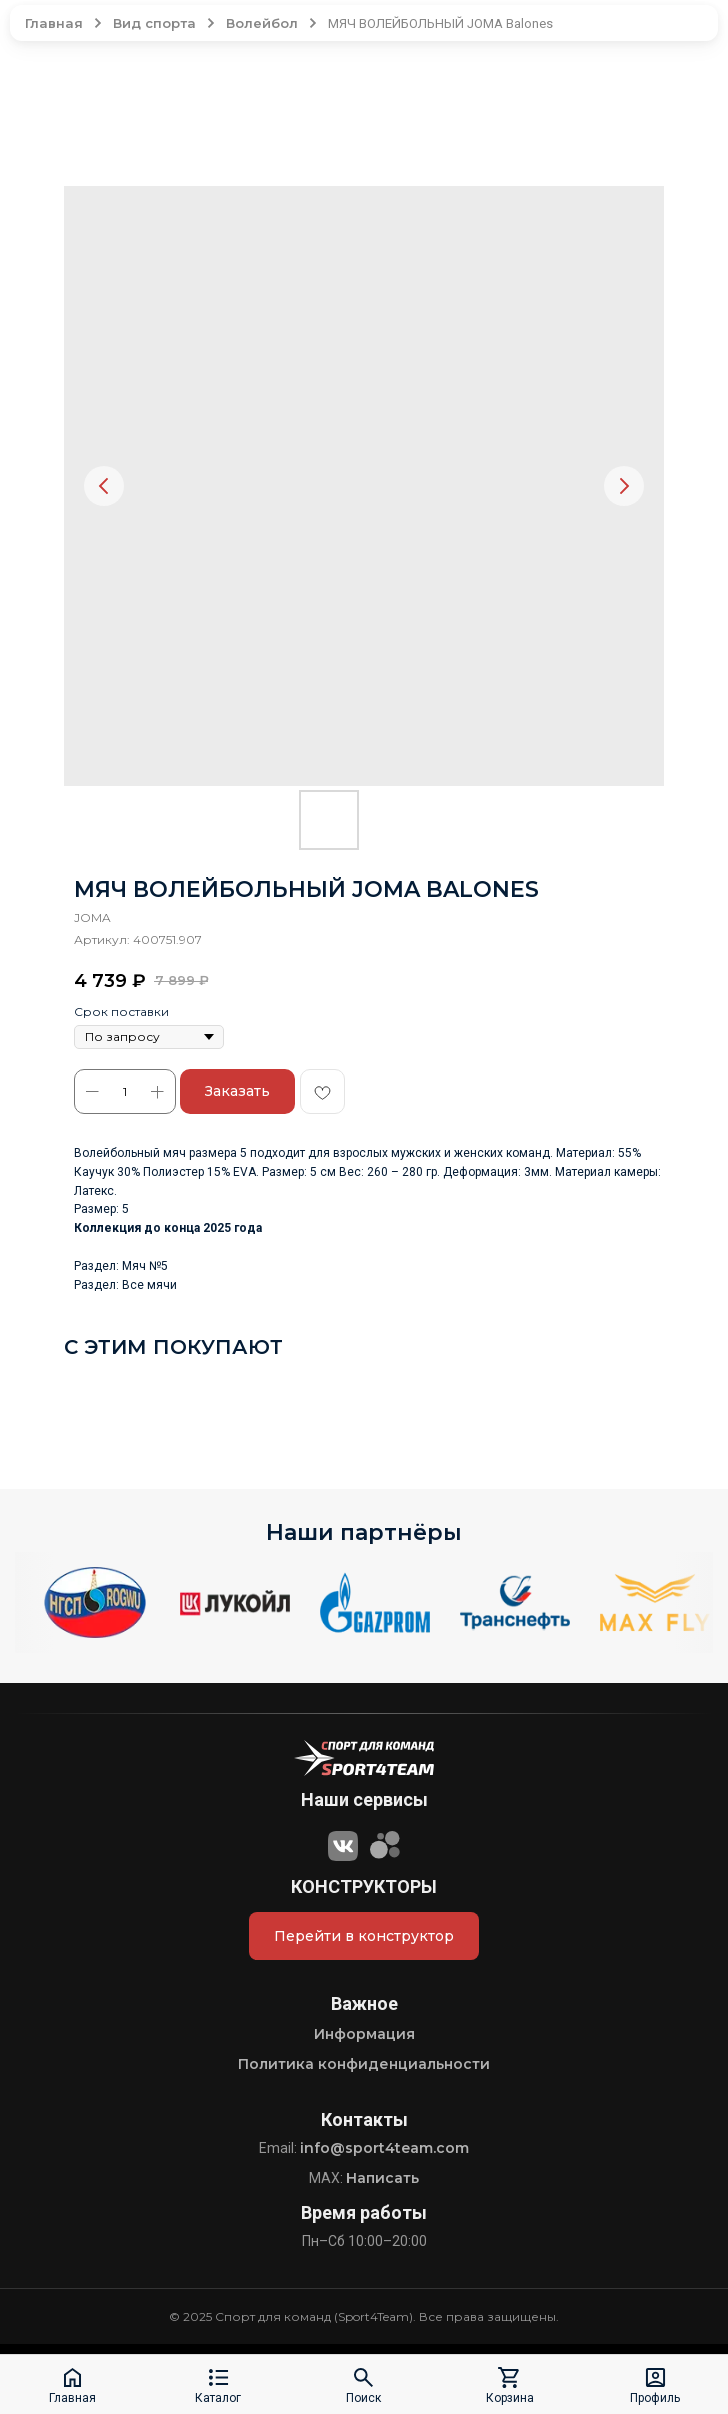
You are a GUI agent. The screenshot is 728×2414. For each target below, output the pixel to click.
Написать (382, 2178)
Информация (364, 2034)
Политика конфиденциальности (364, 2064)
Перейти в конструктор (364, 1936)
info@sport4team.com (384, 2148)
